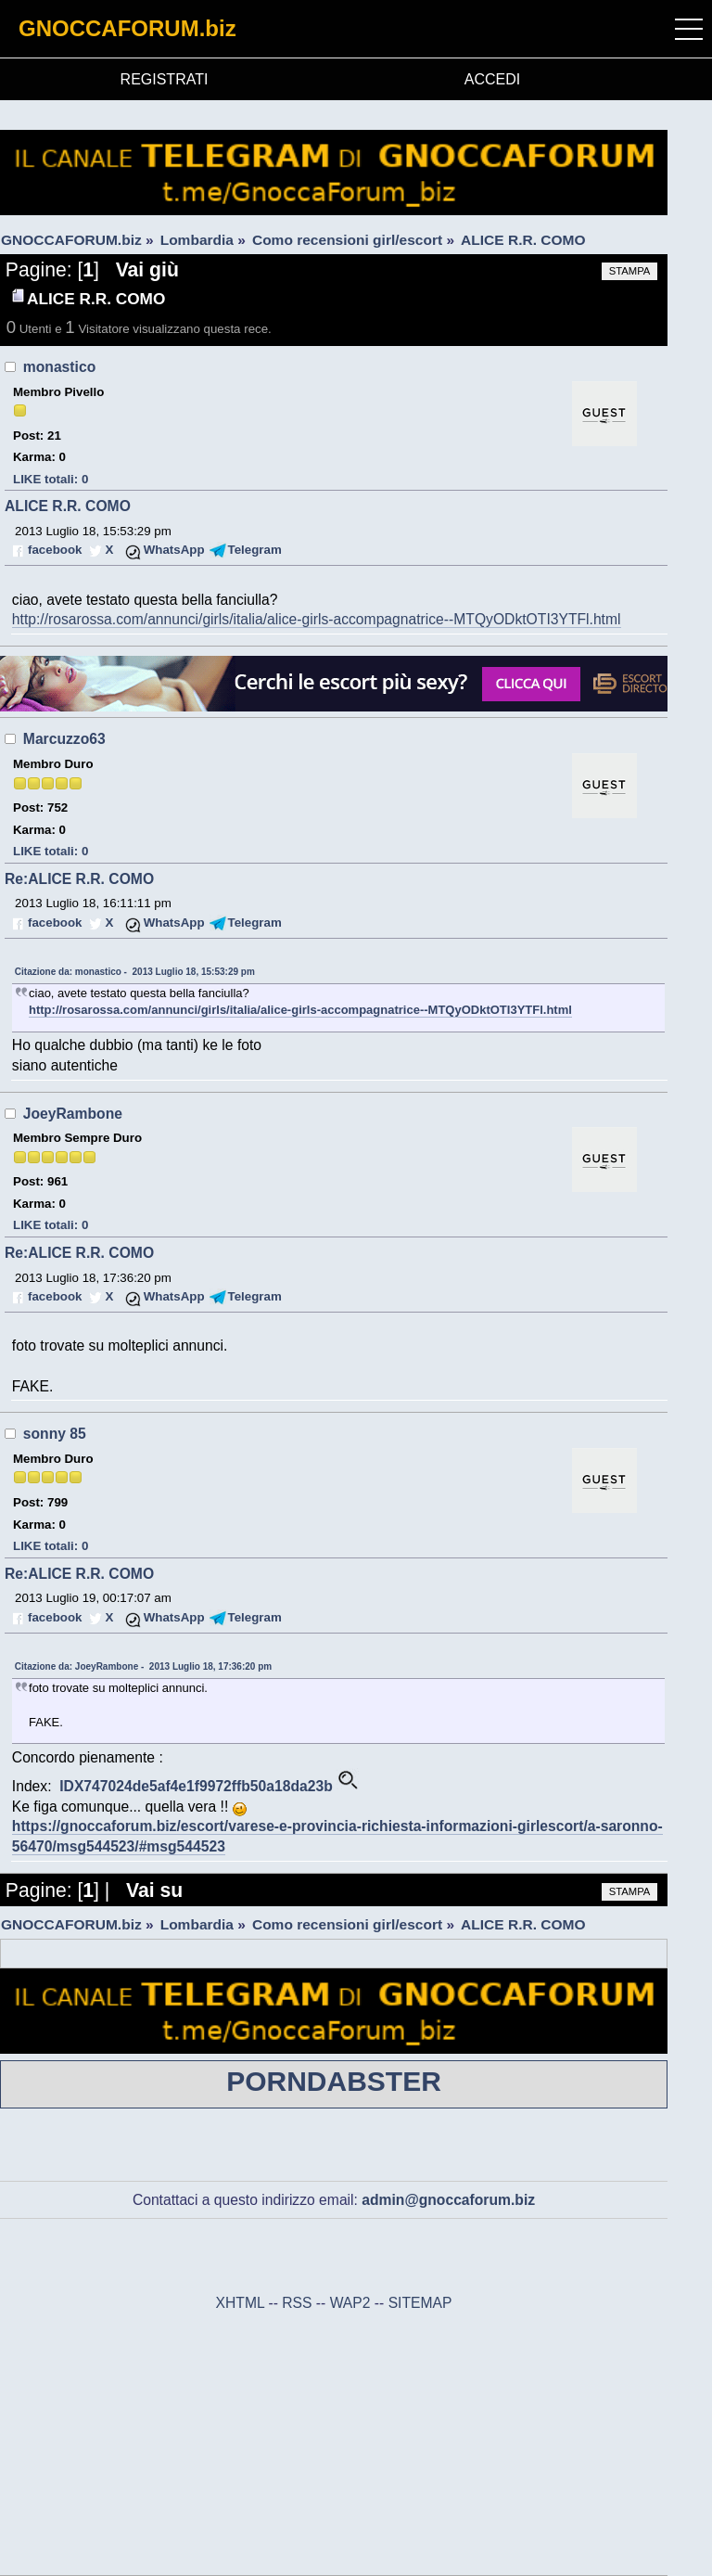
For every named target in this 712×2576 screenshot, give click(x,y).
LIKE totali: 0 (50, 479)
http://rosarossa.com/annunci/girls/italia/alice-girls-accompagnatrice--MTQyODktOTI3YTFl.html (316, 619)
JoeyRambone (72, 1113)
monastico (59, 367)
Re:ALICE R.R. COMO (79, 879)
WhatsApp (174, 550)
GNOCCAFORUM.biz (127, 28)
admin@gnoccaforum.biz (448, 2200)
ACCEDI (492, 79)
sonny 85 (54, 1434)
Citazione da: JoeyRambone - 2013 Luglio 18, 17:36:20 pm (143, 1666)
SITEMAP (420, 2303)
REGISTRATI (165, 79)
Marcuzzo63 (64, 739)
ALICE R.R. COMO (68, 506)
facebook (55, 550)
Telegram (255, 550)
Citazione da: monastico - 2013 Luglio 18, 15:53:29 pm (135, 972)
